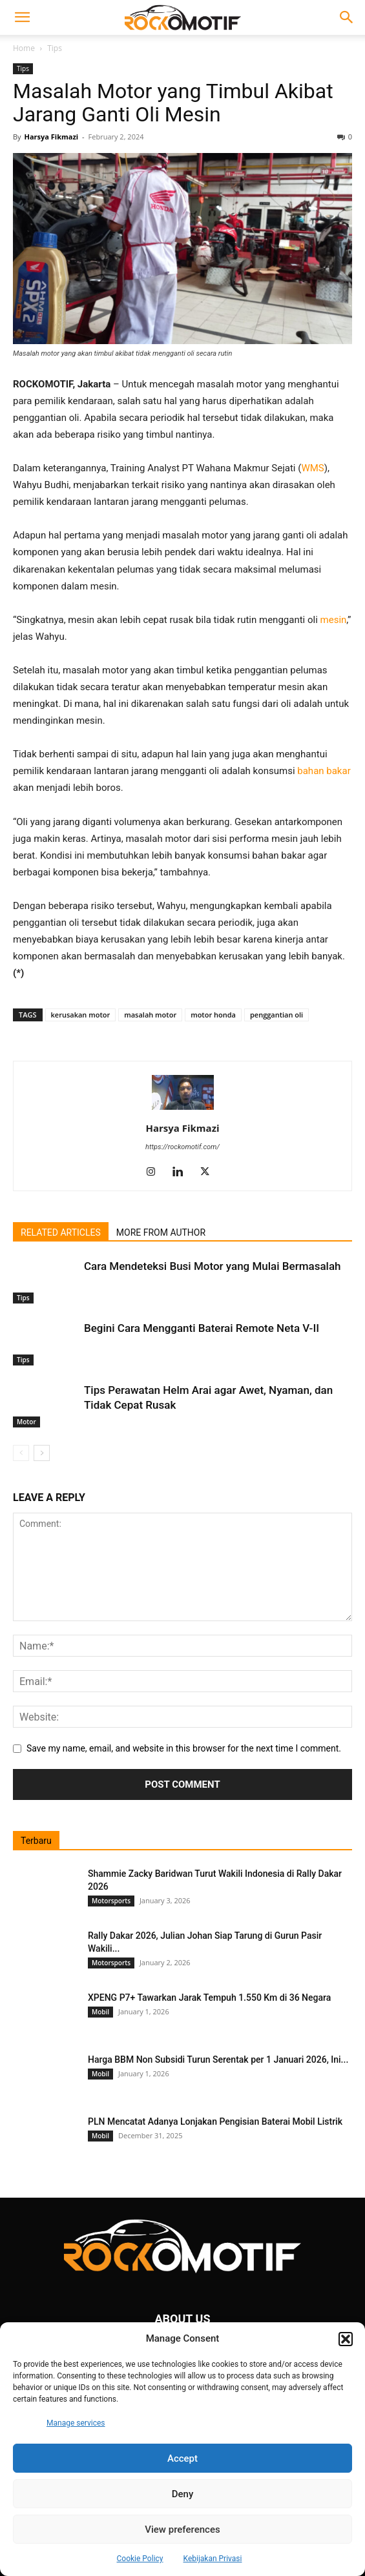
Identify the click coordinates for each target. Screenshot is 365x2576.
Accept (182, 2458)
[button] (345, 2339)
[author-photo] (183, 1110)
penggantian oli (276, 1014)
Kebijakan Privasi (212, 2558)
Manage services (76, 2423)
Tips (54, 48)
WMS (312, 468)
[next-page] (42, 1453)
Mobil (100, 2011)
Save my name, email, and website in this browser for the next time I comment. (183, 1748)
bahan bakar (323, 771)
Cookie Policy (140, 2558)
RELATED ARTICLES (61, 1232)
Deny (183, 2494)
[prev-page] (21, 1453)
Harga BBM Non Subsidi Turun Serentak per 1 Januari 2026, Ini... (218, 2059)
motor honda (213, 1014)
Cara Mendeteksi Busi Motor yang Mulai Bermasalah (212, 1266)
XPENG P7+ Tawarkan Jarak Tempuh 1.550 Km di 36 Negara (209, 1997)
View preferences (182, 2529)
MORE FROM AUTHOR (160, 1232)
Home (24, 48)
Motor (26, 1421)
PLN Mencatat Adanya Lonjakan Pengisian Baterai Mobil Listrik (215, 2121)
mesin (333, 620)
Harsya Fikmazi (51, 136)
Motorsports (111, 1900)
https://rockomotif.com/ (182, 1147)
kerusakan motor (80, 1014)
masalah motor (150, 1014)
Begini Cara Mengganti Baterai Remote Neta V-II (201, 1328)
